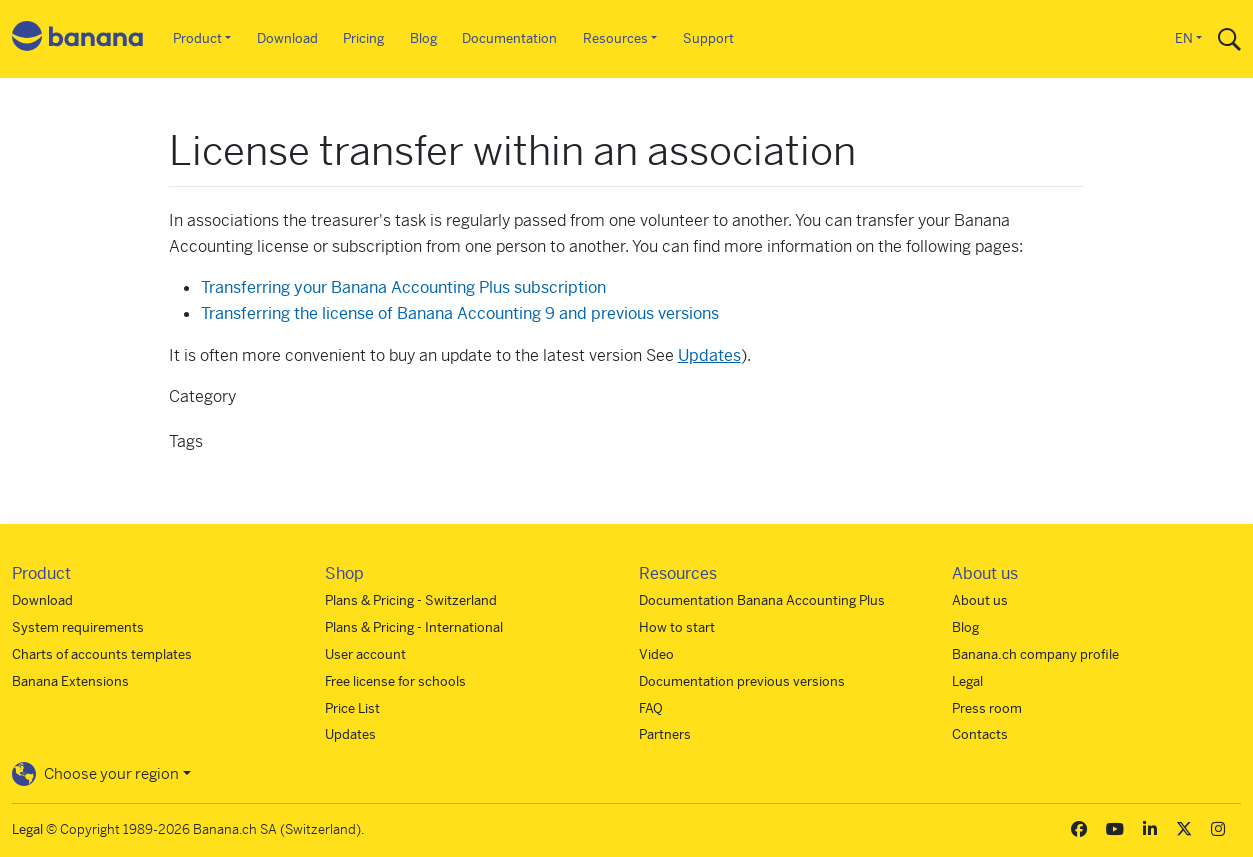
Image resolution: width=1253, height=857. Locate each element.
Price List (352, 708)
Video (656, 654)
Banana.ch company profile (1035, 654)
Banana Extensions (70, 681)
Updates (709, 355)
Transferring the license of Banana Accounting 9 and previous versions (460, 313)
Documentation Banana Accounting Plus (762, 600)
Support (708, 38)
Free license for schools (395, 681)
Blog (423, 38)
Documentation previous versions (742, 681)
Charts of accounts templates (102, 654)
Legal (967, 681)
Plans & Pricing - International (414, 627)
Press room (987, 708)
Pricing (363, 38)
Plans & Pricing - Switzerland (411, 600)
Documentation (509, 38)
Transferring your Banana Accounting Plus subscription (403, 287)
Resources (615, 38)
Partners (665, 734)
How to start (677, 627)
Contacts (980, 734)
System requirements (78, 627)
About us (980, 600)
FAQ (651, 708)
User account (365, 654)
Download (287, 38)
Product (197, 38)
